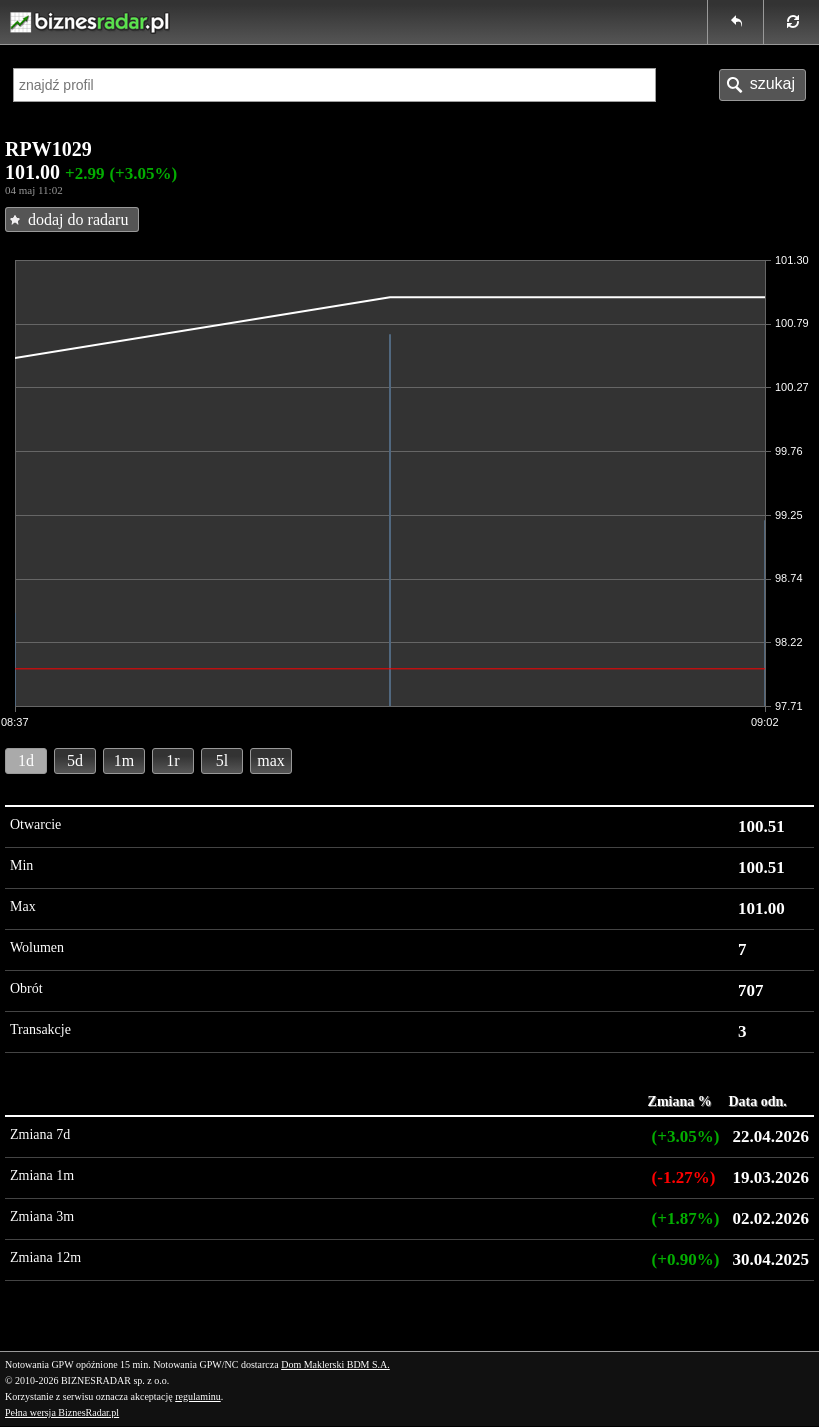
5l (222, 760)
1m (124, 760)
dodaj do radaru (78, 219)
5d (75, 760)
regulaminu (198, 1396)
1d (26, 760)
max (271, 760)
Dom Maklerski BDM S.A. (335, 1364)
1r (172, 760)
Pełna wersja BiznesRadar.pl (62, 1412)
